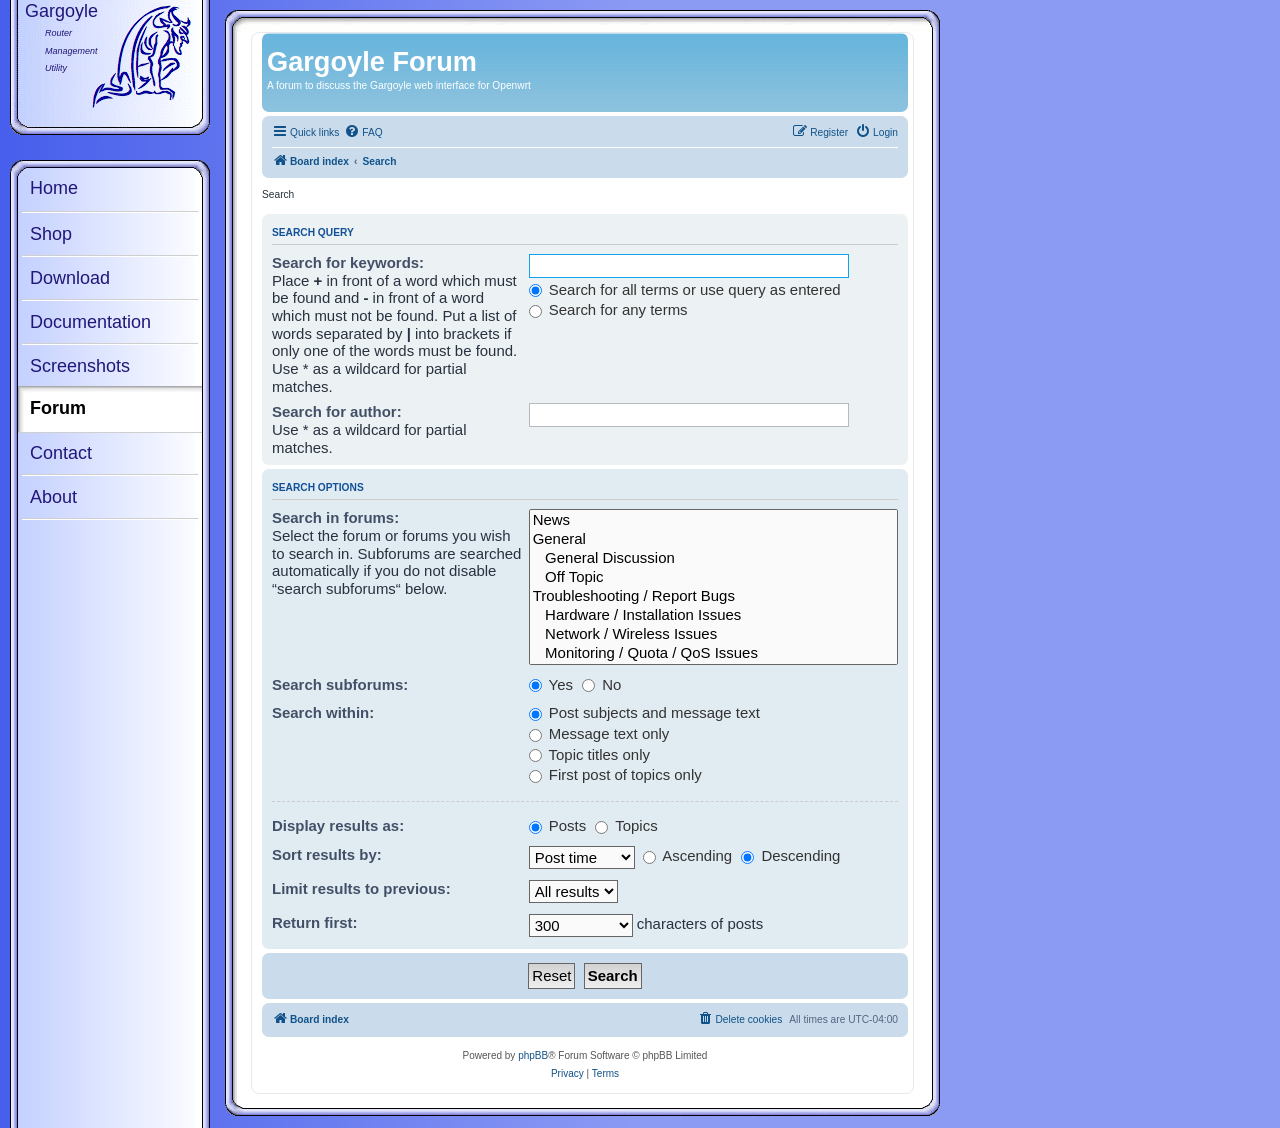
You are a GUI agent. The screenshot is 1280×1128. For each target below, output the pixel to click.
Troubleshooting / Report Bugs (713, 596)
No (601, 684)
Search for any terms (608, 309)
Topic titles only (589, 754)
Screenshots (80, 366)
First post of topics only (615, 774)
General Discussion (713, 558)
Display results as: (338, 825)
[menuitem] (363, 133)
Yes (551, 684)
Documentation (90, 322)
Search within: (323, 712)
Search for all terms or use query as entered (685, 289)
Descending (790, 855)
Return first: (315, 922)
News (713, 520)
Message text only (599, 733)
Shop (51, 234)
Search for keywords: (348, 262)
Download (70, 278)
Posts (558, 825)
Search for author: (337, 411)
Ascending (687, 855)
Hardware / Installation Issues (713, 615)
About (53, 497)
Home (54, 188)
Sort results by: (327, 854)
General (713, 539)
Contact (61, 453)
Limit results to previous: (361, 888)
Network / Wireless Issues (713, 634)
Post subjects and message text (644, 712)
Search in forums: (335, 517)
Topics (626, 825)
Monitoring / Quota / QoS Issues (713, 653)
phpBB (533, 1055)
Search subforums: (340, 684)
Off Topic (713, 577)
